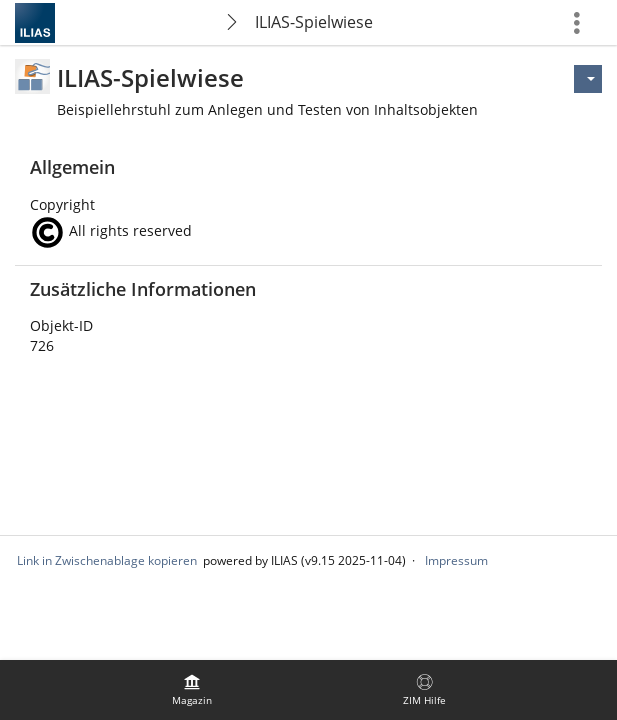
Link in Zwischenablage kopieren (107, 560)
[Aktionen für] (588, 79)
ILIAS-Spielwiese (314, 22)
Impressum (456, 560)
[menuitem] (192, 690)
